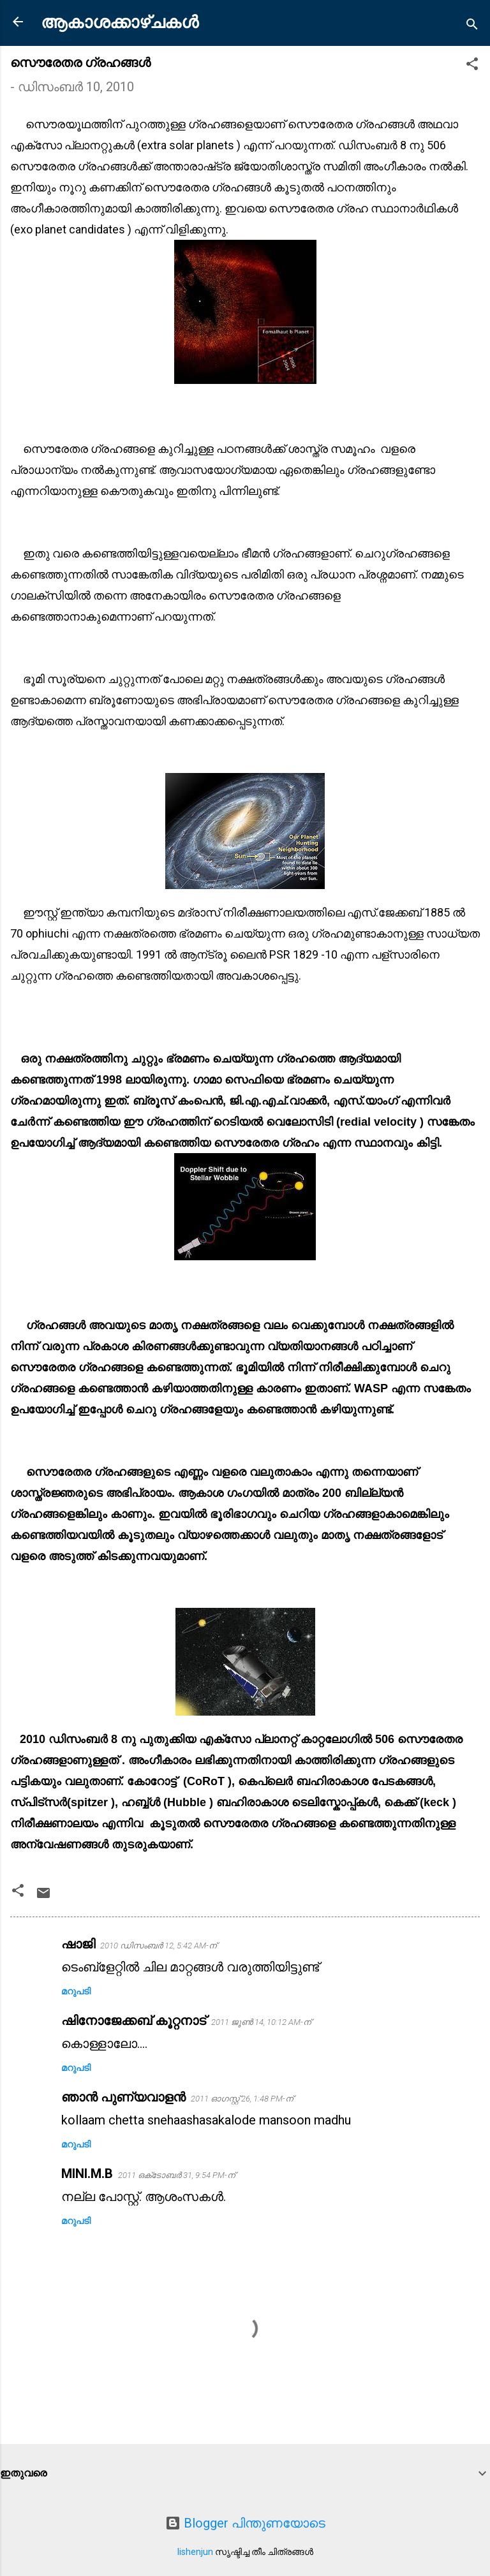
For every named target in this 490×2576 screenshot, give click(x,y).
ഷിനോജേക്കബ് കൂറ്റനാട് (133, 2020)
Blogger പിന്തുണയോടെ (245, 2523)
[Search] (472, 25)
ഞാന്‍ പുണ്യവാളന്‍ (123, 2097)
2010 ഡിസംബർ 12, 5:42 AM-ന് (158, 1945)
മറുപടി (76, 1991)
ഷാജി (78, 1944)
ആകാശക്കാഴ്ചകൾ (119, 22)
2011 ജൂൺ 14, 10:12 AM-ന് (261, 2022)
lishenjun (195, 2552)
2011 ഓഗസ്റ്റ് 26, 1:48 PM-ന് (242, 2098)
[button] (472, 65)
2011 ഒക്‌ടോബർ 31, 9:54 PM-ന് (176, 2175)
